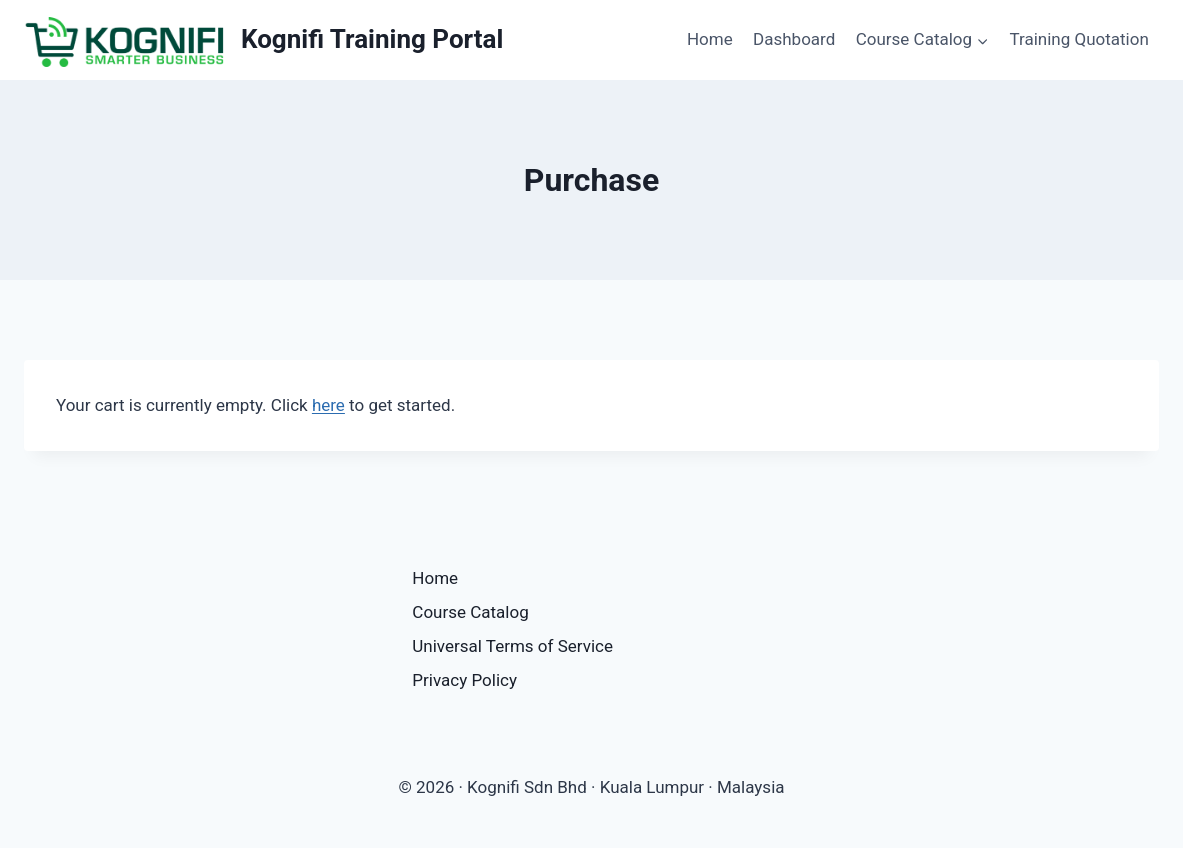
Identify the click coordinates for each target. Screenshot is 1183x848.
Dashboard (794, 39)
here (328, 405)
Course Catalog (470, 612)
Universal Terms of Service (512, 646)
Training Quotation (1078, 39)
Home (710, 39)
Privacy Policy (464, 680)
